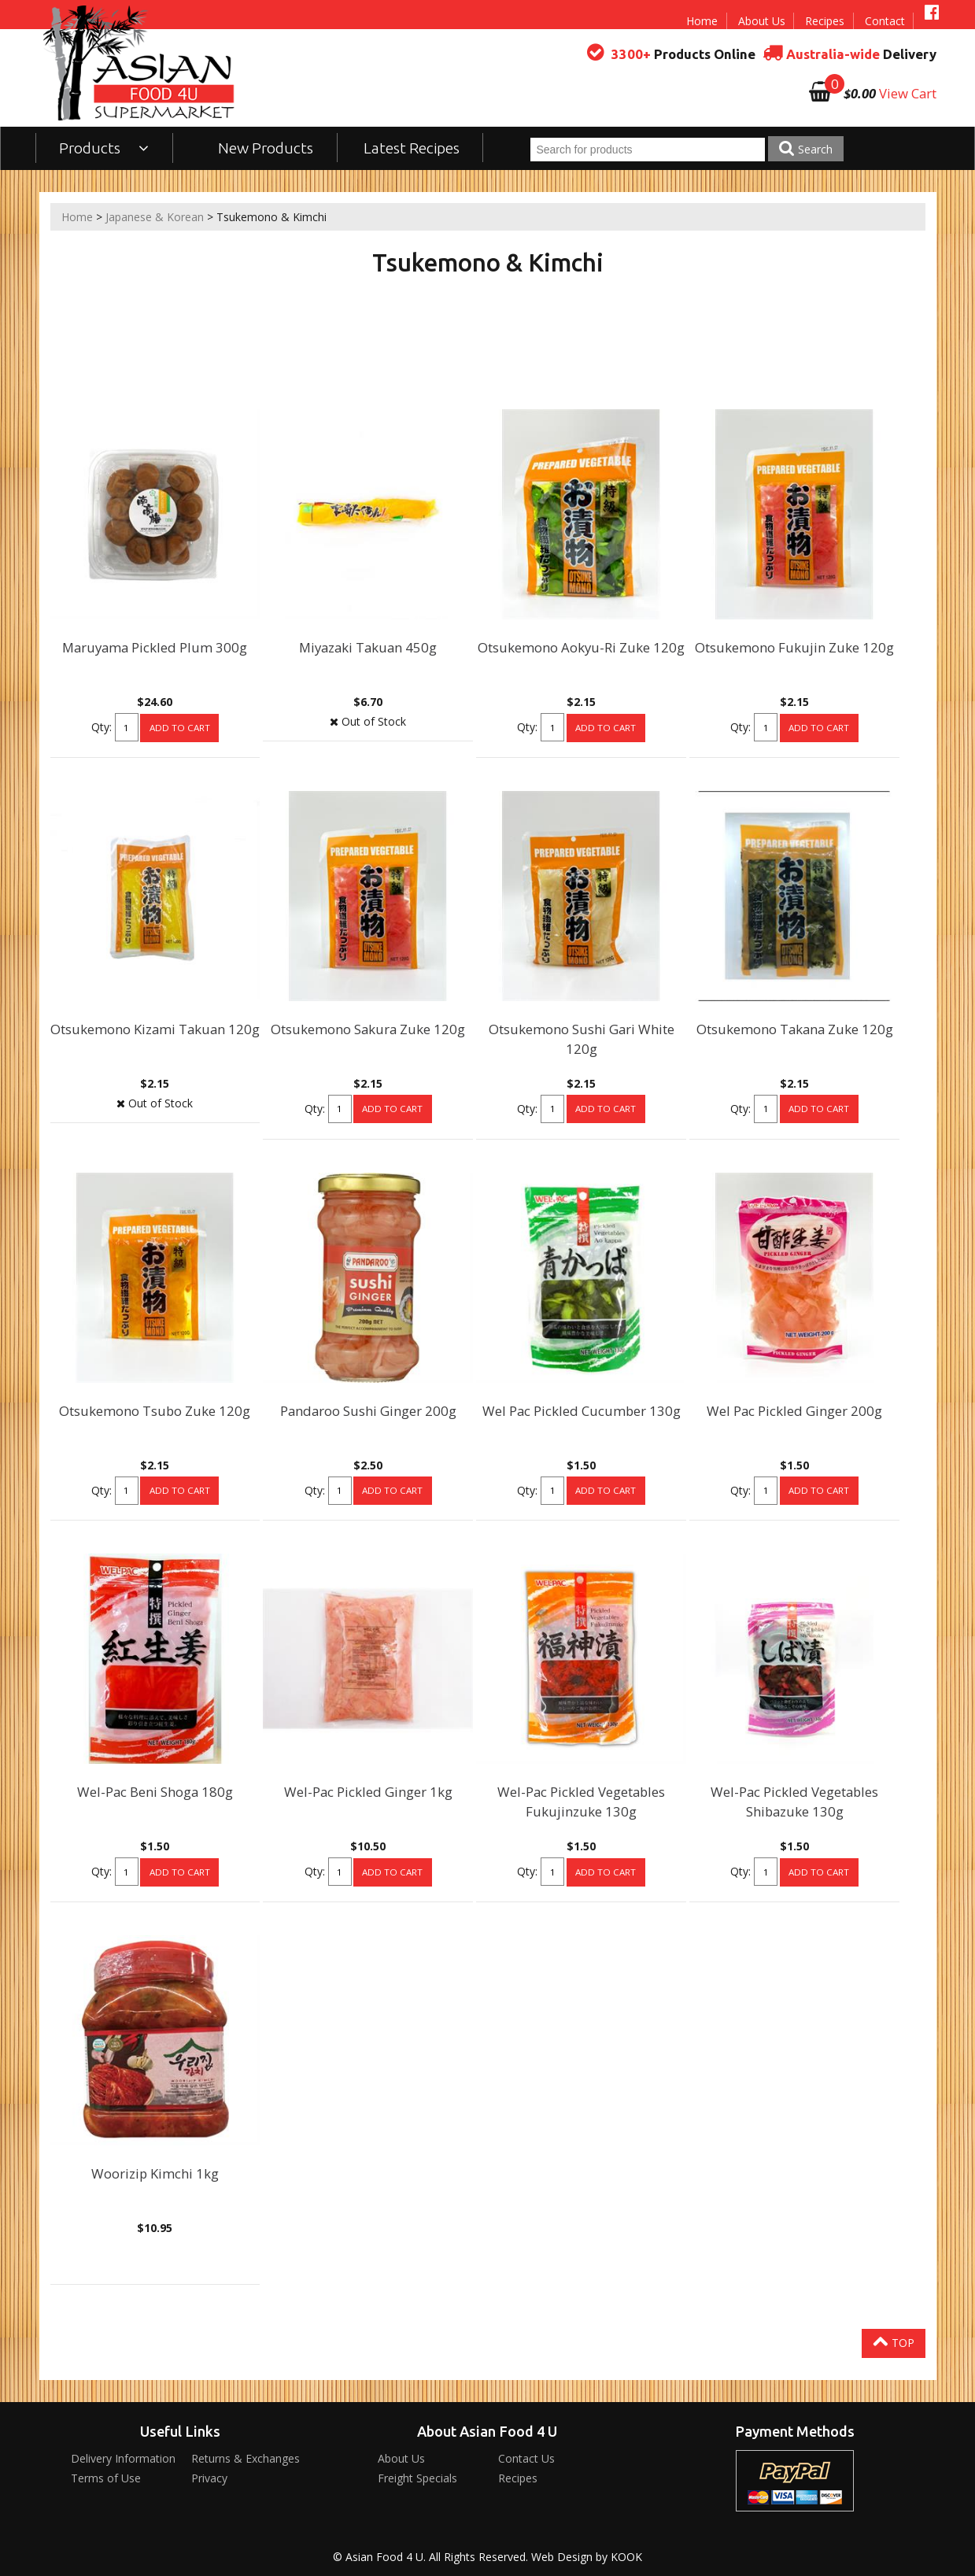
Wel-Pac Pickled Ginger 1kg (368, 1792)
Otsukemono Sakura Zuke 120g (368, 1029)
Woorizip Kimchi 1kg (155, 2173)
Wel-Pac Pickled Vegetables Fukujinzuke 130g (581, 1801)
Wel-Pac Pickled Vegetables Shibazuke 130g (794, 1801)
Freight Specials (417, 2478)
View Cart (907, 93)
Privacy (209, 2478)
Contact (885, 20)
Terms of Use (106, 2478)
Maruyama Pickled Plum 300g (154, 647)
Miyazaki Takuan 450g (368, 647)
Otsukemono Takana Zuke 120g (794, 1029)
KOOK (626, 2556)
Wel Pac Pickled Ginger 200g (794, 1411)
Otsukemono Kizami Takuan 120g (155, 1029)
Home (702, 20)
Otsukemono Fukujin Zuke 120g (794, 647)
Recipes (824, 20)
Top (893, 2341)
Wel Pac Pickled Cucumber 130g (581, 1411)
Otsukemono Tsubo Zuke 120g (154, 1411)
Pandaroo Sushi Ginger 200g (368, 1411)
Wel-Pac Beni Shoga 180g (155, 1792)
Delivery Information (123, 2458)
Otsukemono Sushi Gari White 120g (581, 1039)
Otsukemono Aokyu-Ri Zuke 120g (581, 647)
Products (104, 148)
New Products (265, 148)
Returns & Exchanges (245, 2458)
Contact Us (526, 2458)
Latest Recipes (412, 148)
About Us (761, 20)
